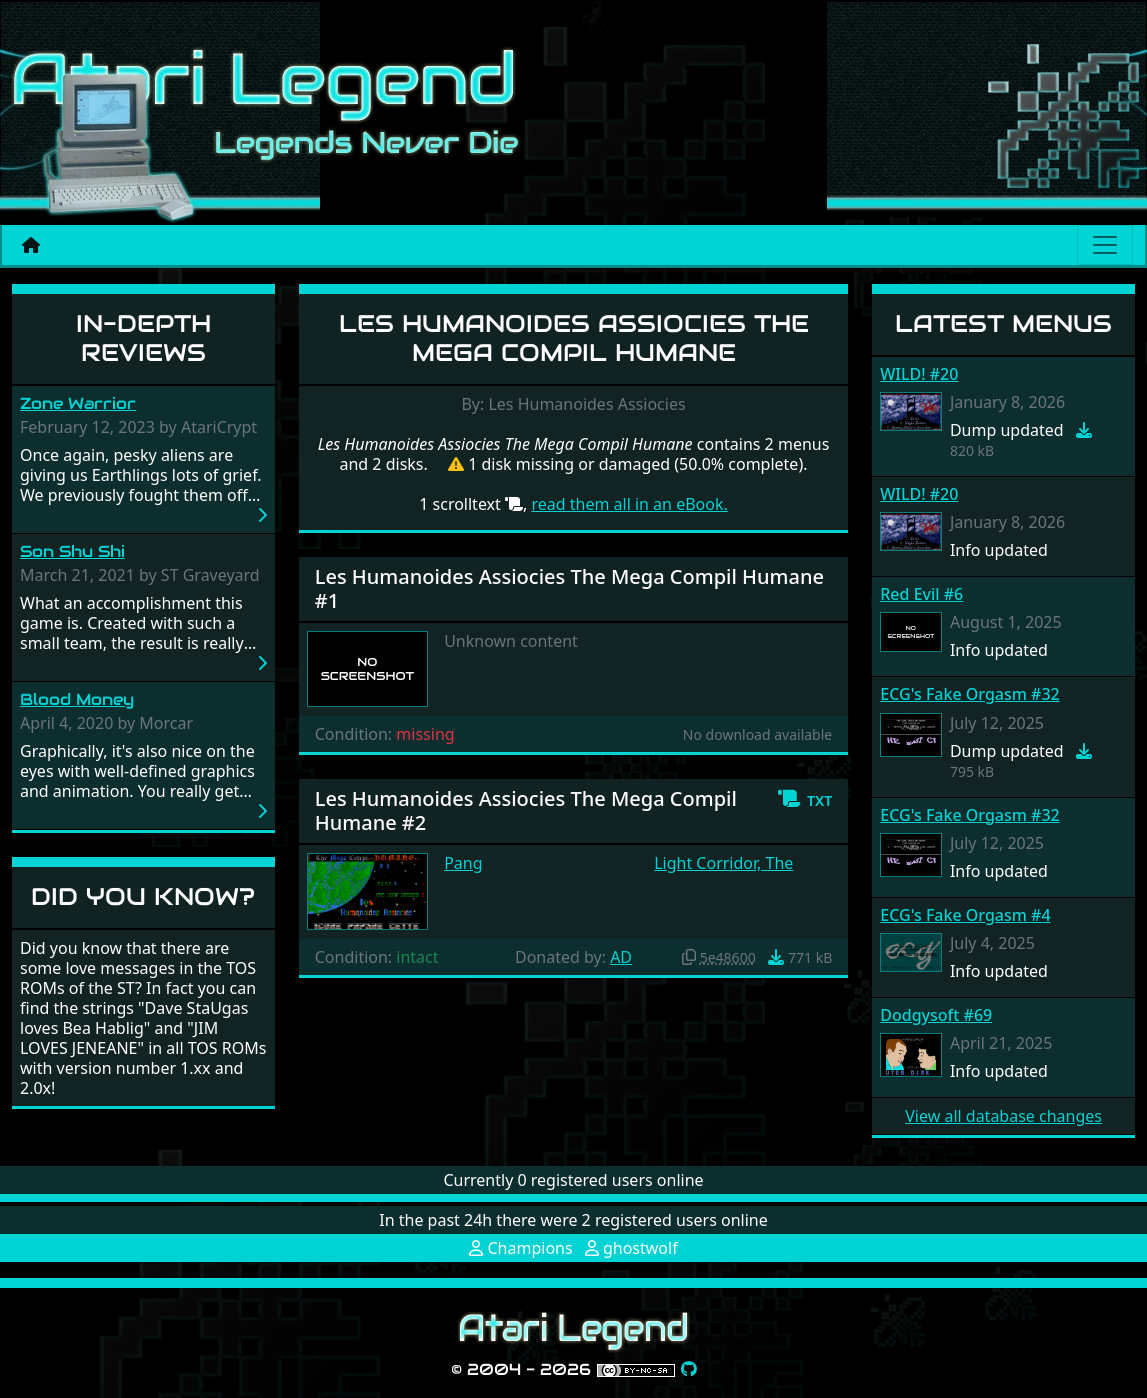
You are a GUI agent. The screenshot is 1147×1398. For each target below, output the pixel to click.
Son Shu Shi (72, 551)
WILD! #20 (919, 374)
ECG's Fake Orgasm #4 (965, 915)
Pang (463, 863)
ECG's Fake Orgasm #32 (969, 694)
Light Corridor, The (723, 863)
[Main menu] (1105, 245)
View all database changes (1003, 1116)
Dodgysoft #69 (936, 1015)
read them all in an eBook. (629, 504)
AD (621, 957)
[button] (804, 799)
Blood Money (77, 699)
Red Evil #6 (921, 594)
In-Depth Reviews (143, 338)
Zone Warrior (78, 403)
